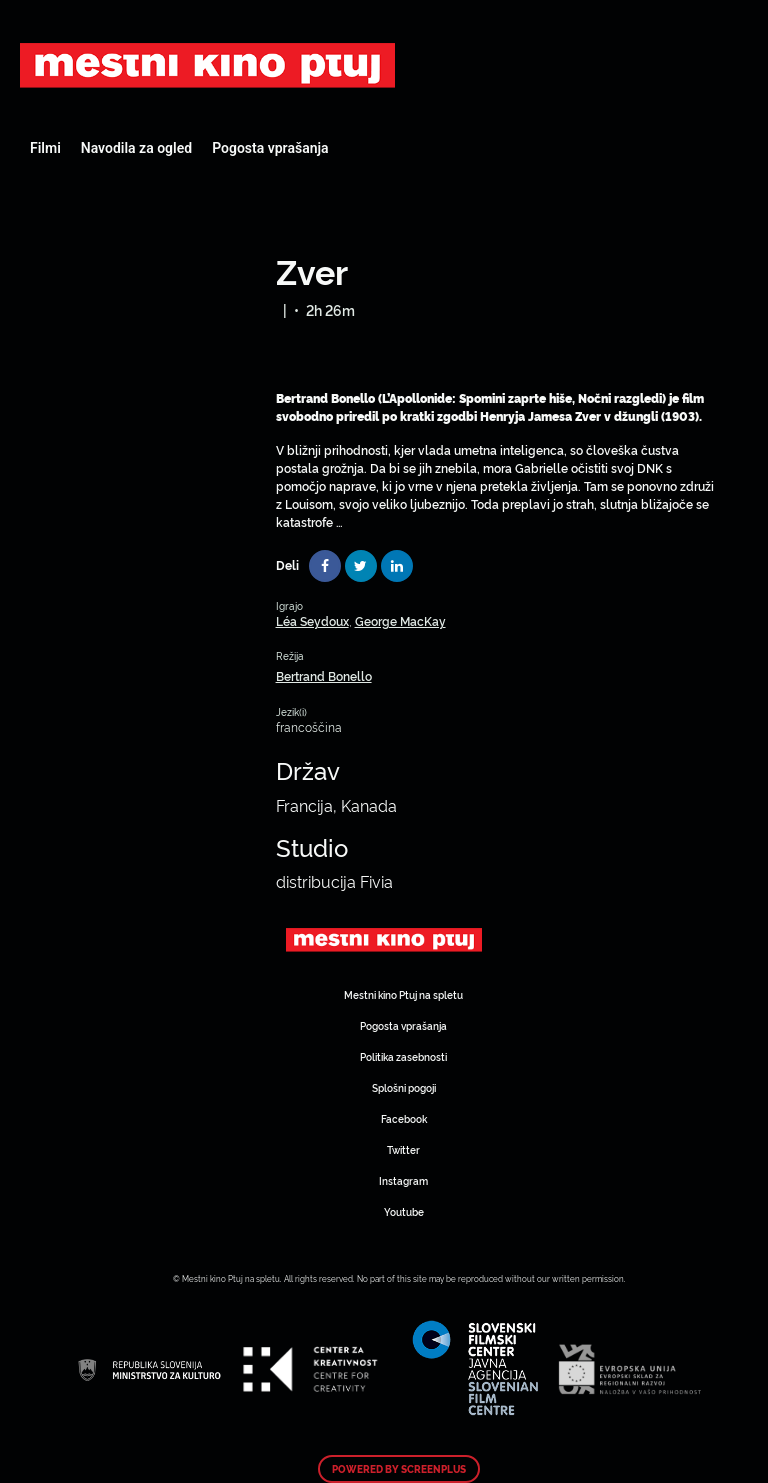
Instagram (403, 1180)
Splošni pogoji (404, 1087)
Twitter (403, 1149)
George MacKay (400, 620)
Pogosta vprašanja (270, 148)
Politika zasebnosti (403, 1056)
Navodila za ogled (136, 148)
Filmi (45, 148)
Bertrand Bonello (324, 675)
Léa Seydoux (312, 620)
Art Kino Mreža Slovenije (207, 65)
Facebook (404, 1118)
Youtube (404, 1211)
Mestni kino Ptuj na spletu (403, 994)
